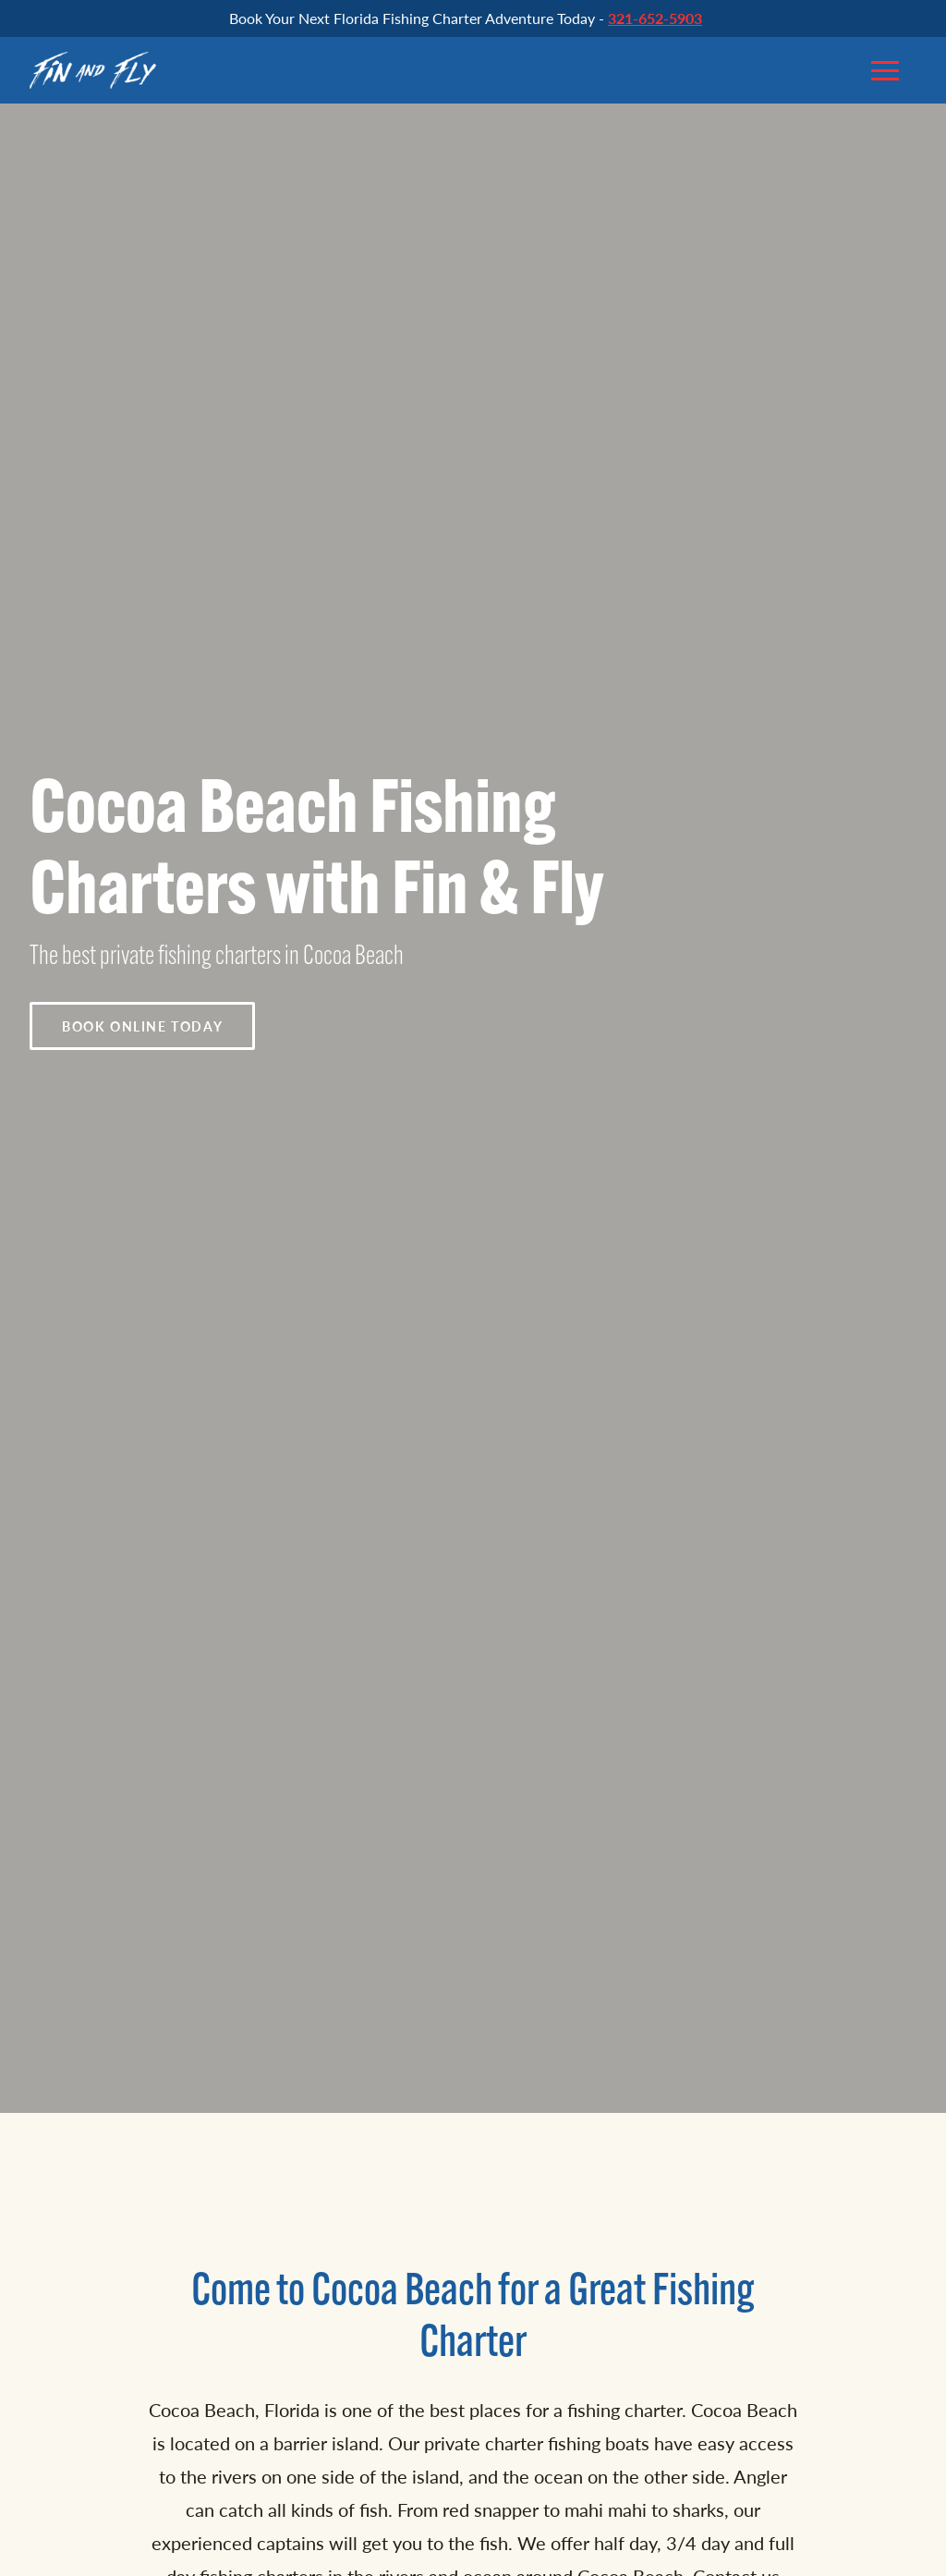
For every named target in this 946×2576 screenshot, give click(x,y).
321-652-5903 (655, 18)
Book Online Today (142, 1026)
